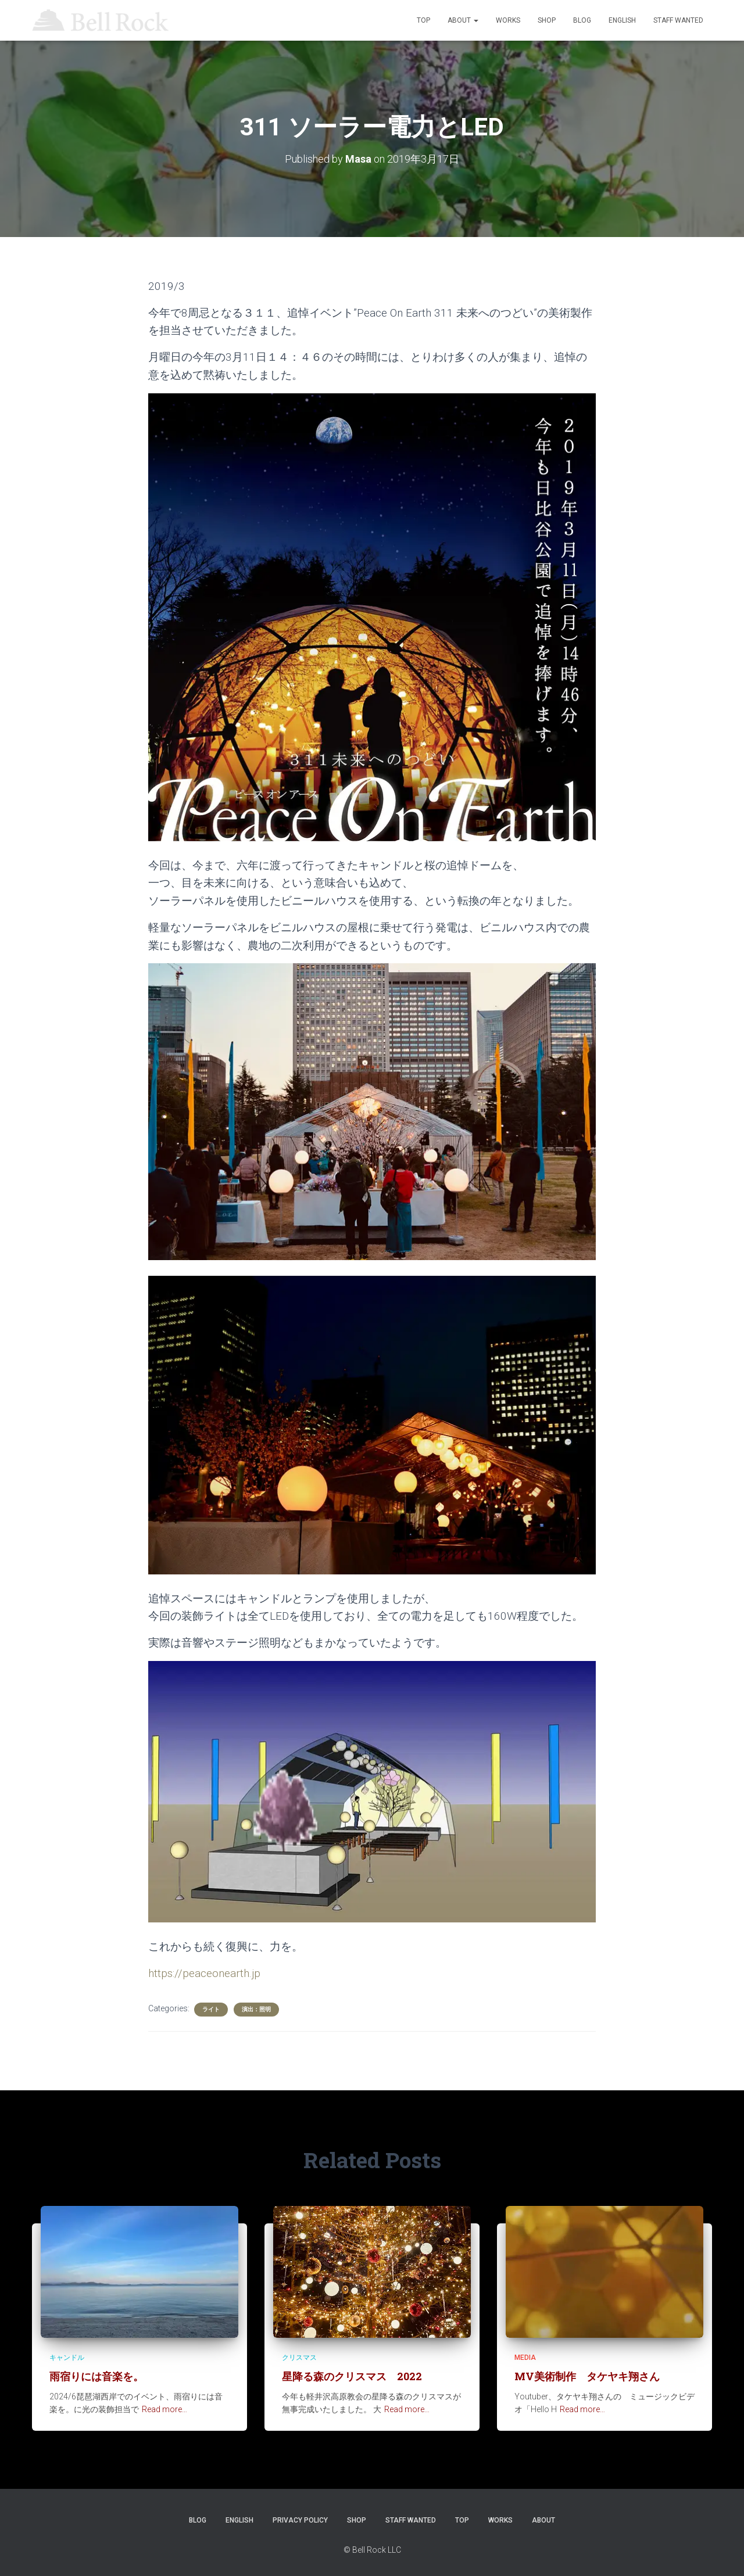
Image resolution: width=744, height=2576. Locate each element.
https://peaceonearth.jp (204, 1973)
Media (525, 2357)
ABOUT (463, 20)
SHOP (547, 20)
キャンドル (66, 2357)
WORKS (508, 20)
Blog (582, 20)
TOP (423, 20)
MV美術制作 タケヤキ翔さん (587, 2376)
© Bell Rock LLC (372, 2550)
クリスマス (299, 2357)
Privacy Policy (300, 2520)
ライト (211, 2009)
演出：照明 (256, 2009)
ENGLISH (622, 20)
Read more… (164, 2409)
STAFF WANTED (678, 20)
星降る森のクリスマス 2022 (352, 2376)
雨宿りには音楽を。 (96, 2376)
